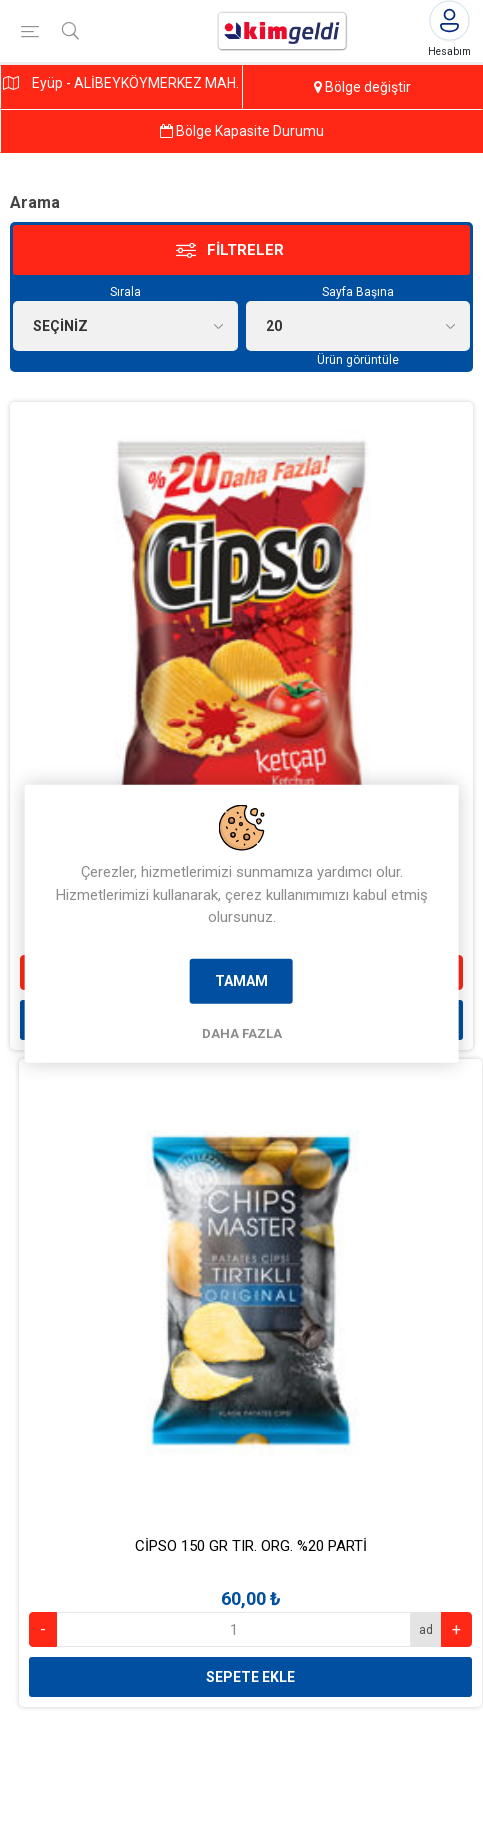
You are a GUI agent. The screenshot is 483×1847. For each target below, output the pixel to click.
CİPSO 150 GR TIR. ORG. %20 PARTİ (251, 1546)
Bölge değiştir (362, 87)
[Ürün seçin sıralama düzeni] (125, 326)
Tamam (241, 980)
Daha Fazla (242, 1032)
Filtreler (245, 250)
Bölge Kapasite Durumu (242, 131)
